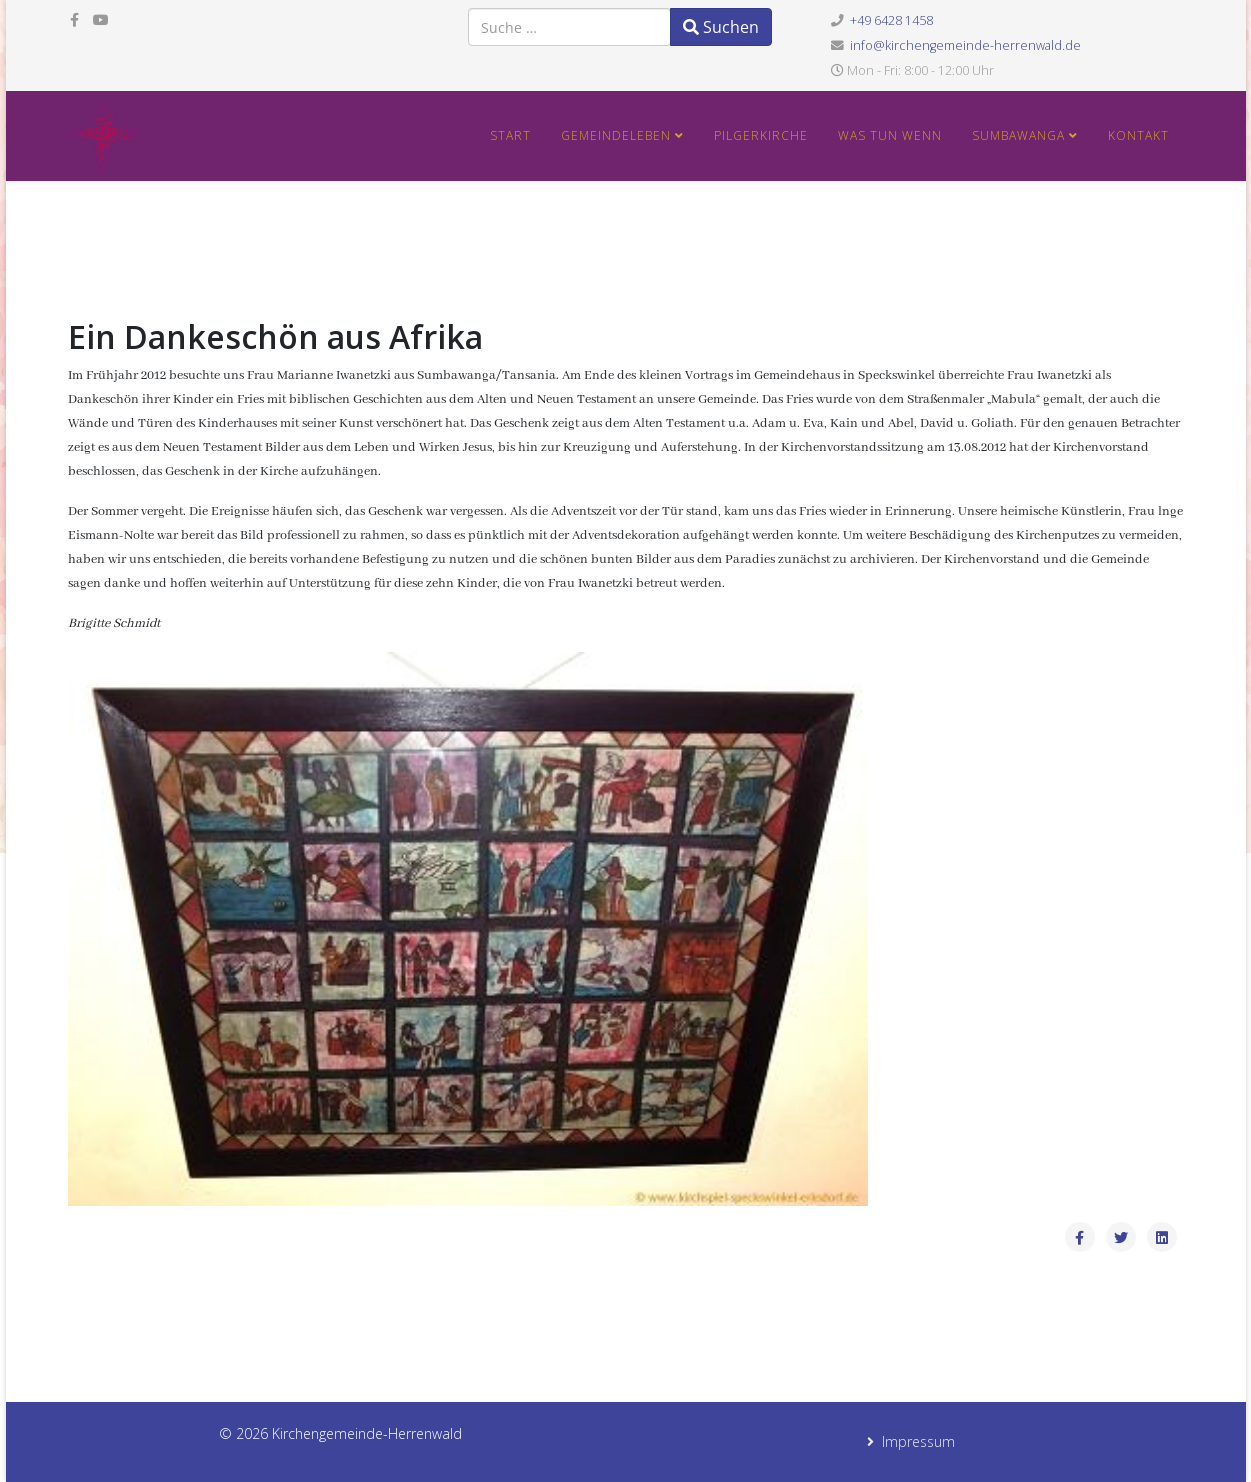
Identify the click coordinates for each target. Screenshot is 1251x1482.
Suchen (721, 27)
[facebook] (74, 19)
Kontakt (1138, 135)
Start (510, 135)
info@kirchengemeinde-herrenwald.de (965, 45)
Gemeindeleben (618, 135)
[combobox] (569, 27)
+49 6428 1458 (891, 20)
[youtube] (101, 19)
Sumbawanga (1018, 135)
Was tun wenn (890, 135)
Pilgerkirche (761, 135)
